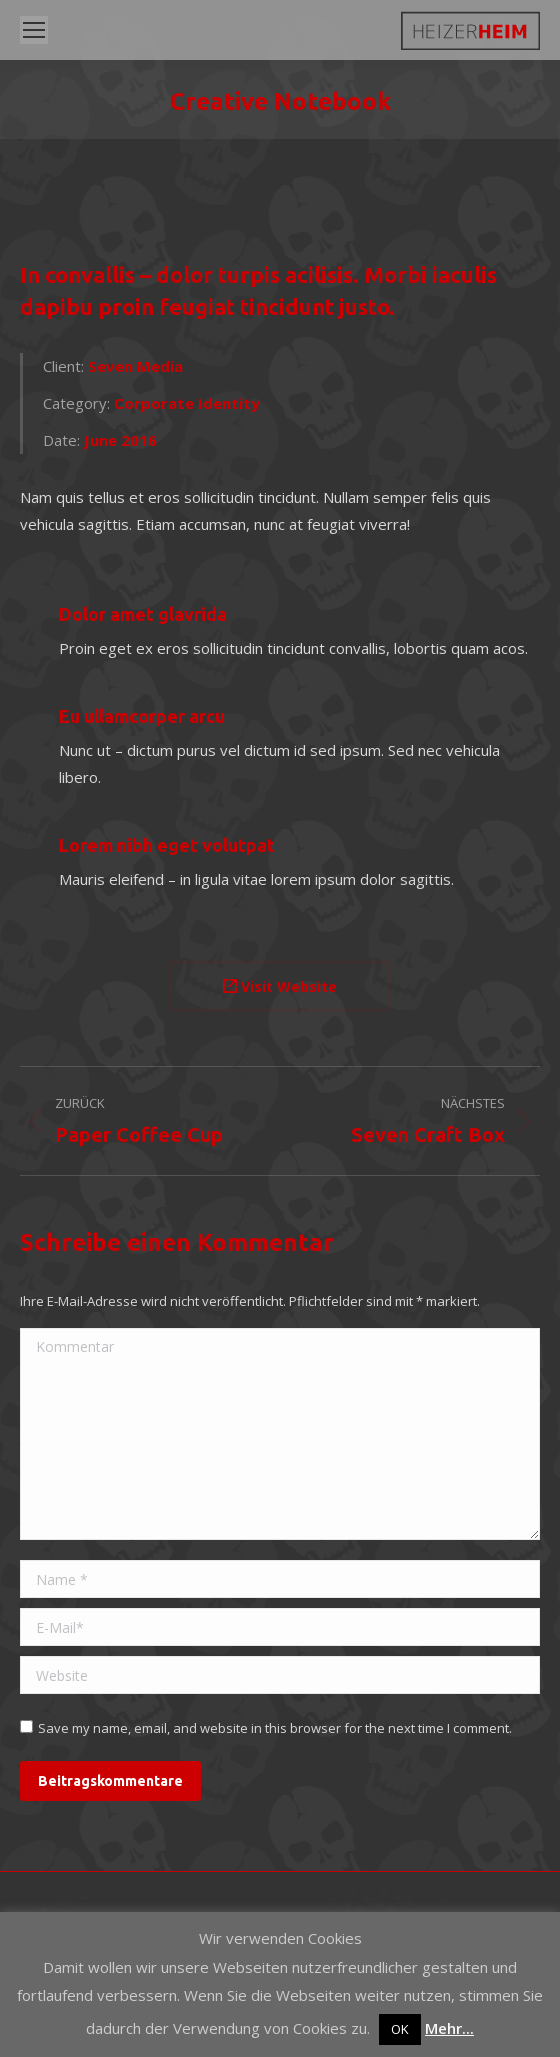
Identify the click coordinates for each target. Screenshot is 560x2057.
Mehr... (449, 2028)
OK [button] (400, 2029)
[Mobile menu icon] (34, 30)
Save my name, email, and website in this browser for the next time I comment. (275, 1728)
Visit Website (280, 986)
